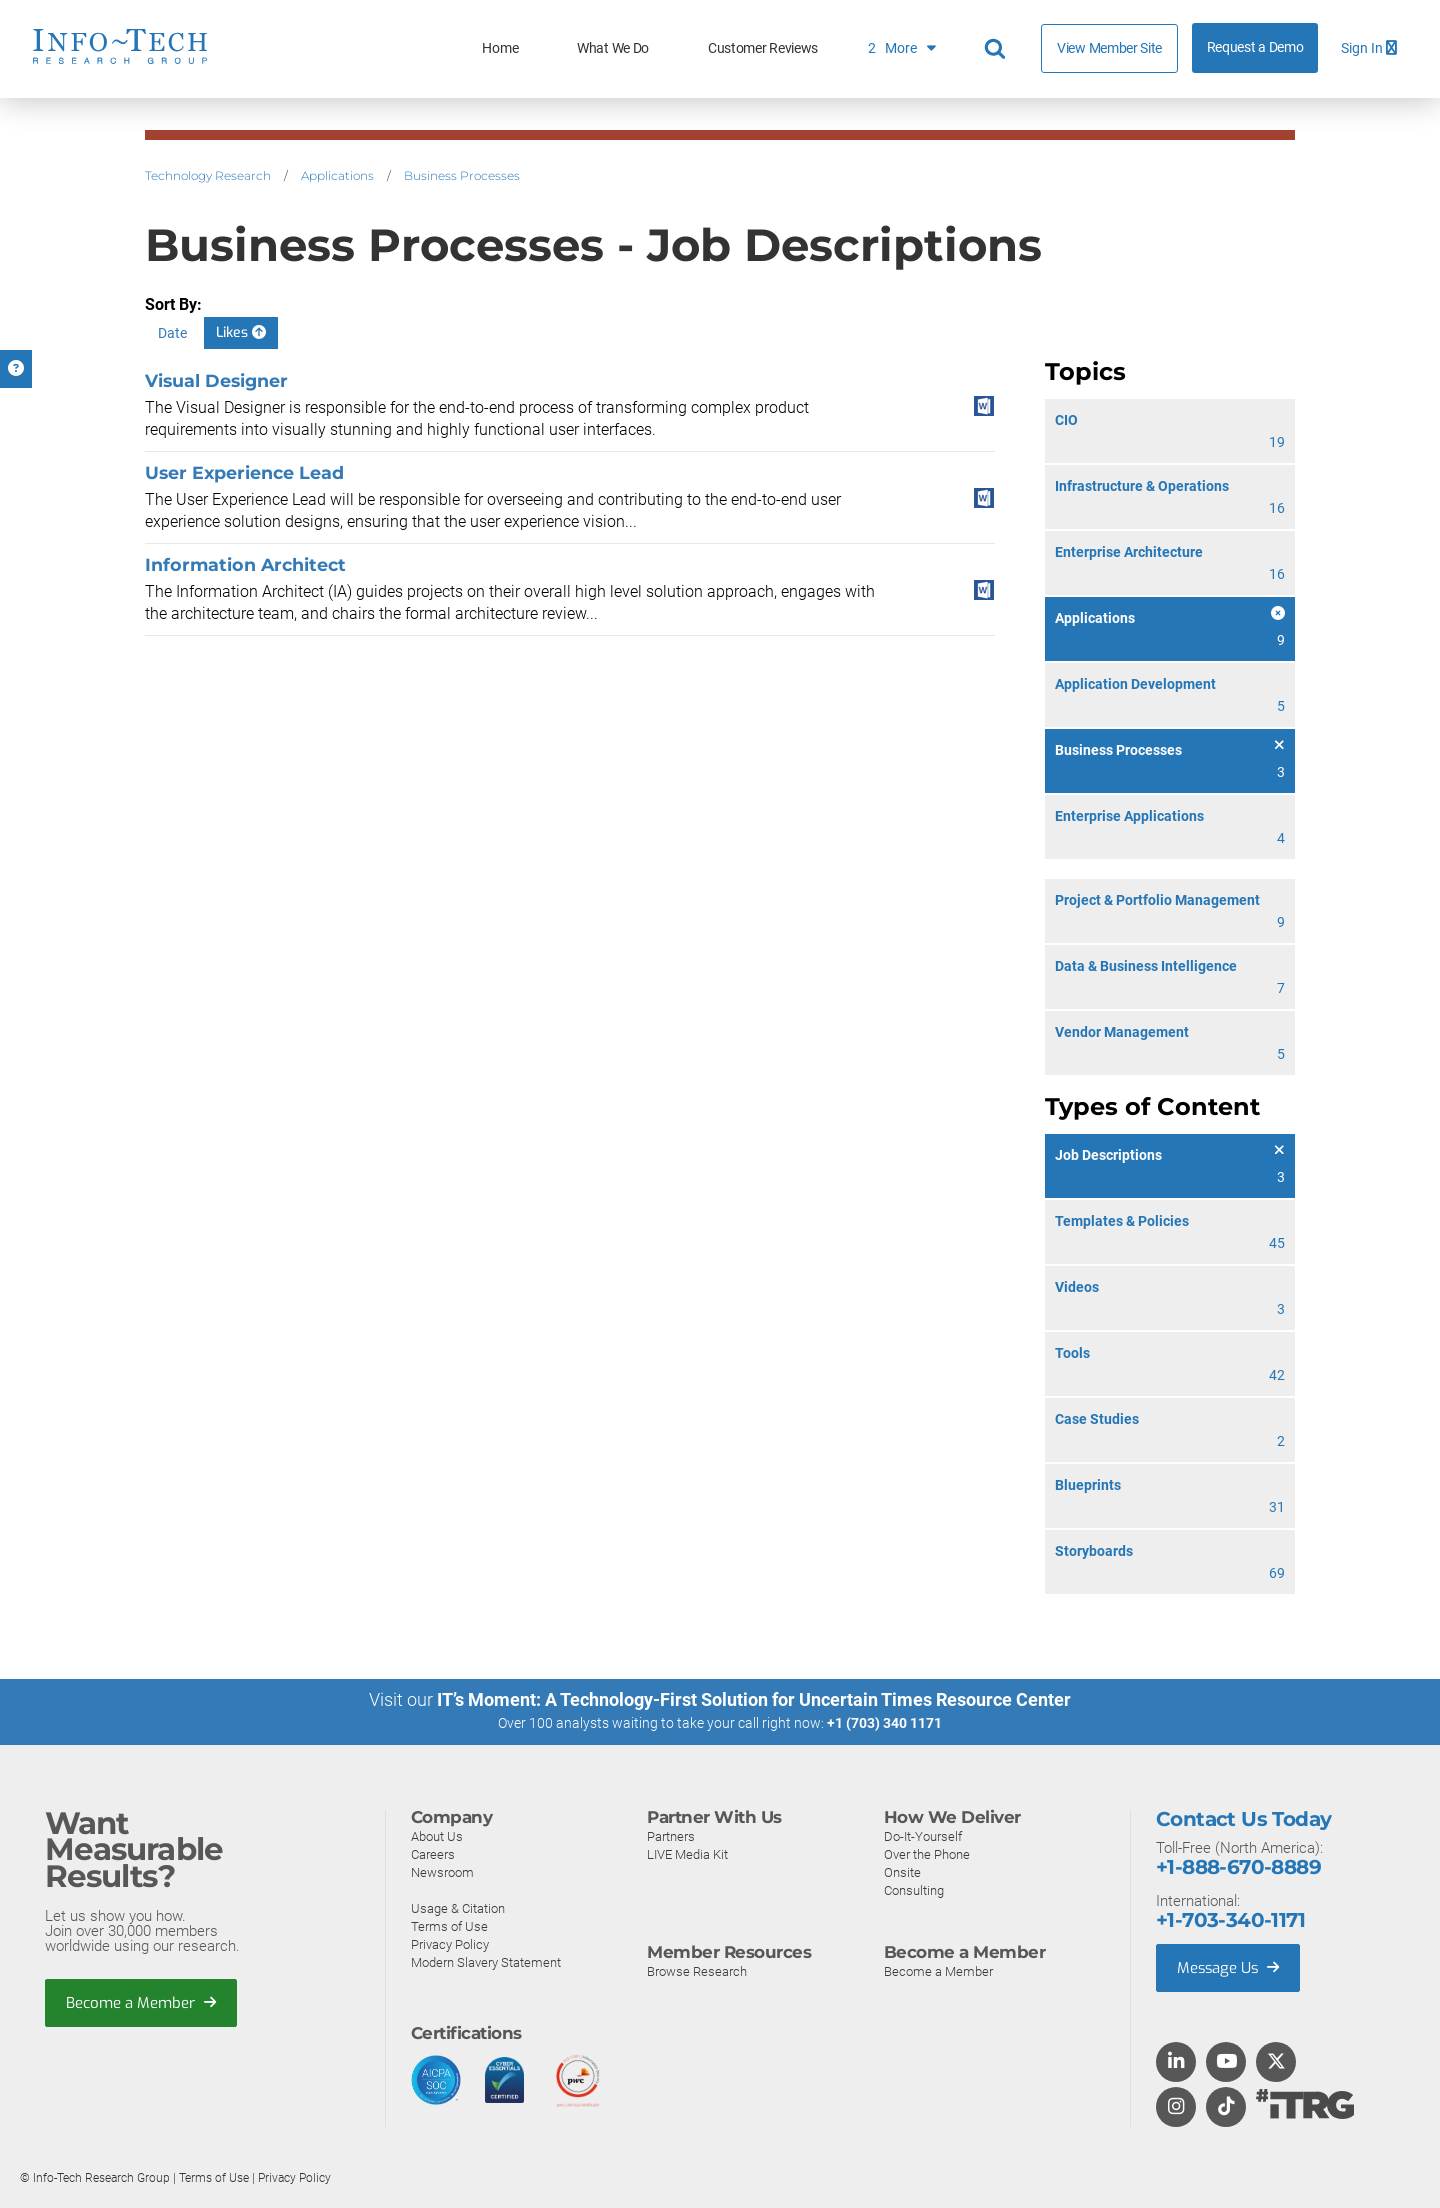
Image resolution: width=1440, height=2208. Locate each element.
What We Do (613, 48)
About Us (437, 1835)
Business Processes (462, 175)
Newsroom (442, 1871)
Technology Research (208, 175)
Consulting (914, 1889)
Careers (433, 1853)
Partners (671, 1835)
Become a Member (141, 2002)
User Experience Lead (244, 472)
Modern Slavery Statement (486, 1961)
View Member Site (1109, 48)
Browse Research (697, 1970)
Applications (337, 175)
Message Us (1229, 1967)
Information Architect (245, 564)
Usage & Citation (458, 1907)
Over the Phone (927, 1853)
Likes (241, 332)
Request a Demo (1255, 47)
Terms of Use (449, 1925)
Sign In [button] (1369, 48)
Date (172, 333)
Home (500, 48)
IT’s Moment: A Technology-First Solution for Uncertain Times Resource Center (754, 1699)
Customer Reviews (763, 48)
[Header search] (998, 49)
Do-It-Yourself (923, 1835)
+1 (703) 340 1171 (884, 1723)
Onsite (902, 1871)
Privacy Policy (450, 1943)
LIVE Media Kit (687, 1853)
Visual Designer (216, 380)
